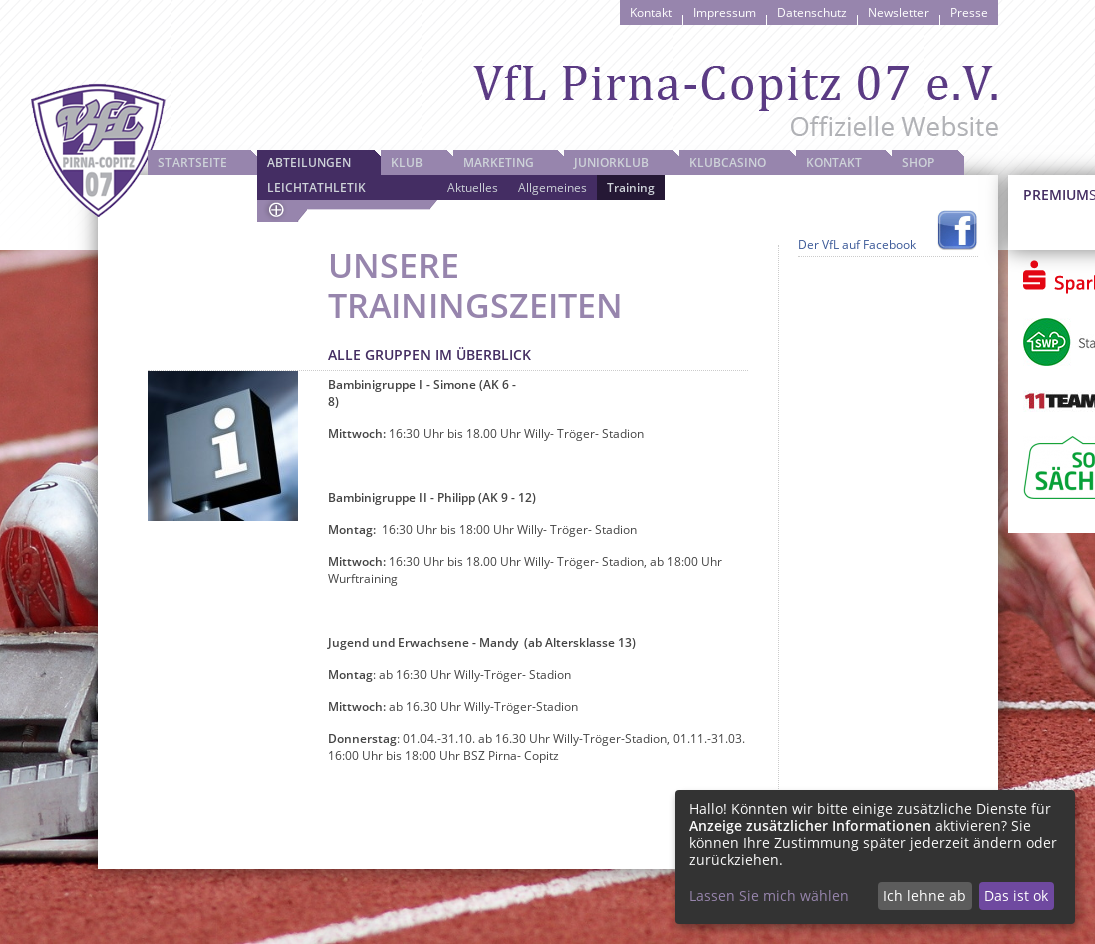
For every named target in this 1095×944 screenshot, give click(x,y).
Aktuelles (472, 187)
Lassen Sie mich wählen (769, 895)
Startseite (192, 162)
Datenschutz (812, 12)
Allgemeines (552, 187)
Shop (918, 162)
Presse (969, 12)
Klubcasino (727, 162)
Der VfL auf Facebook (857, 244)
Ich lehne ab (924, 895)
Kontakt (651, 12)
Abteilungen (309, 162)
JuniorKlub (611, 162)
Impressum (724, 12)
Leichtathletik (316, 187)
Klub (407, 162)
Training (631, 187)
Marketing (498, 162)
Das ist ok (1016, 895)
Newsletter (898, 12)
